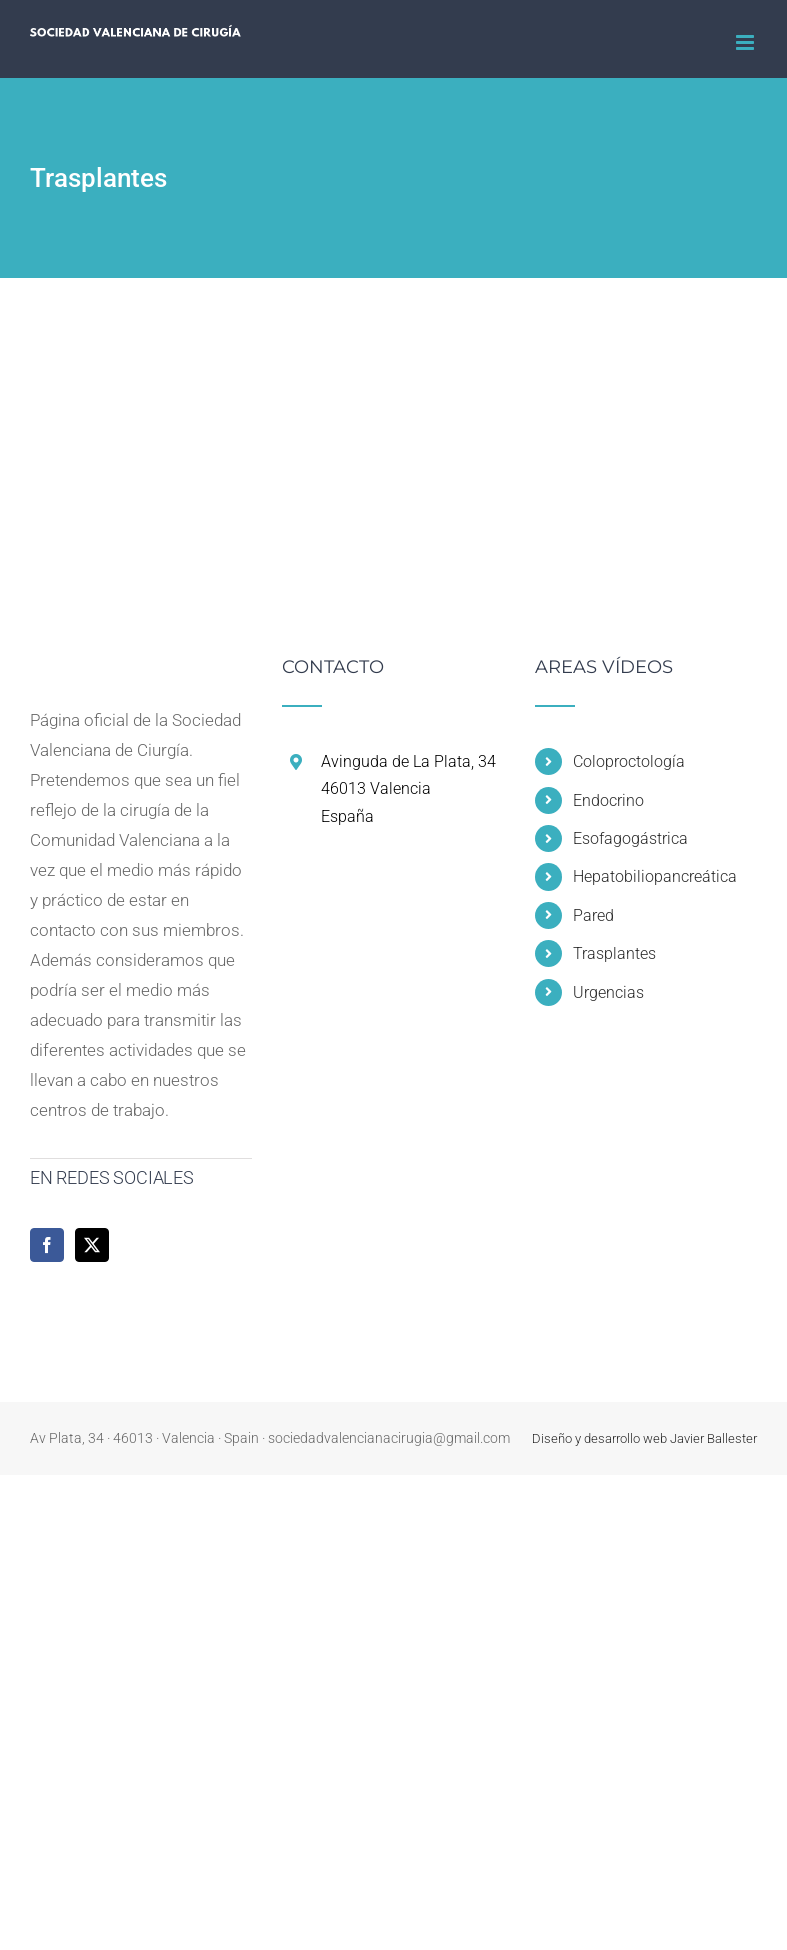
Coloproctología (629, 761)
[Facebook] (47, 1245)
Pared (593, 915)
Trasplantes (614, 953)
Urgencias (608, 992)
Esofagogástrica (630, 838)
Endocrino (608, 800)
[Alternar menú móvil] (746, 42)
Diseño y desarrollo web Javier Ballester (644, 1438)
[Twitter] (92, 1245)
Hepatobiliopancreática (655, 876)
